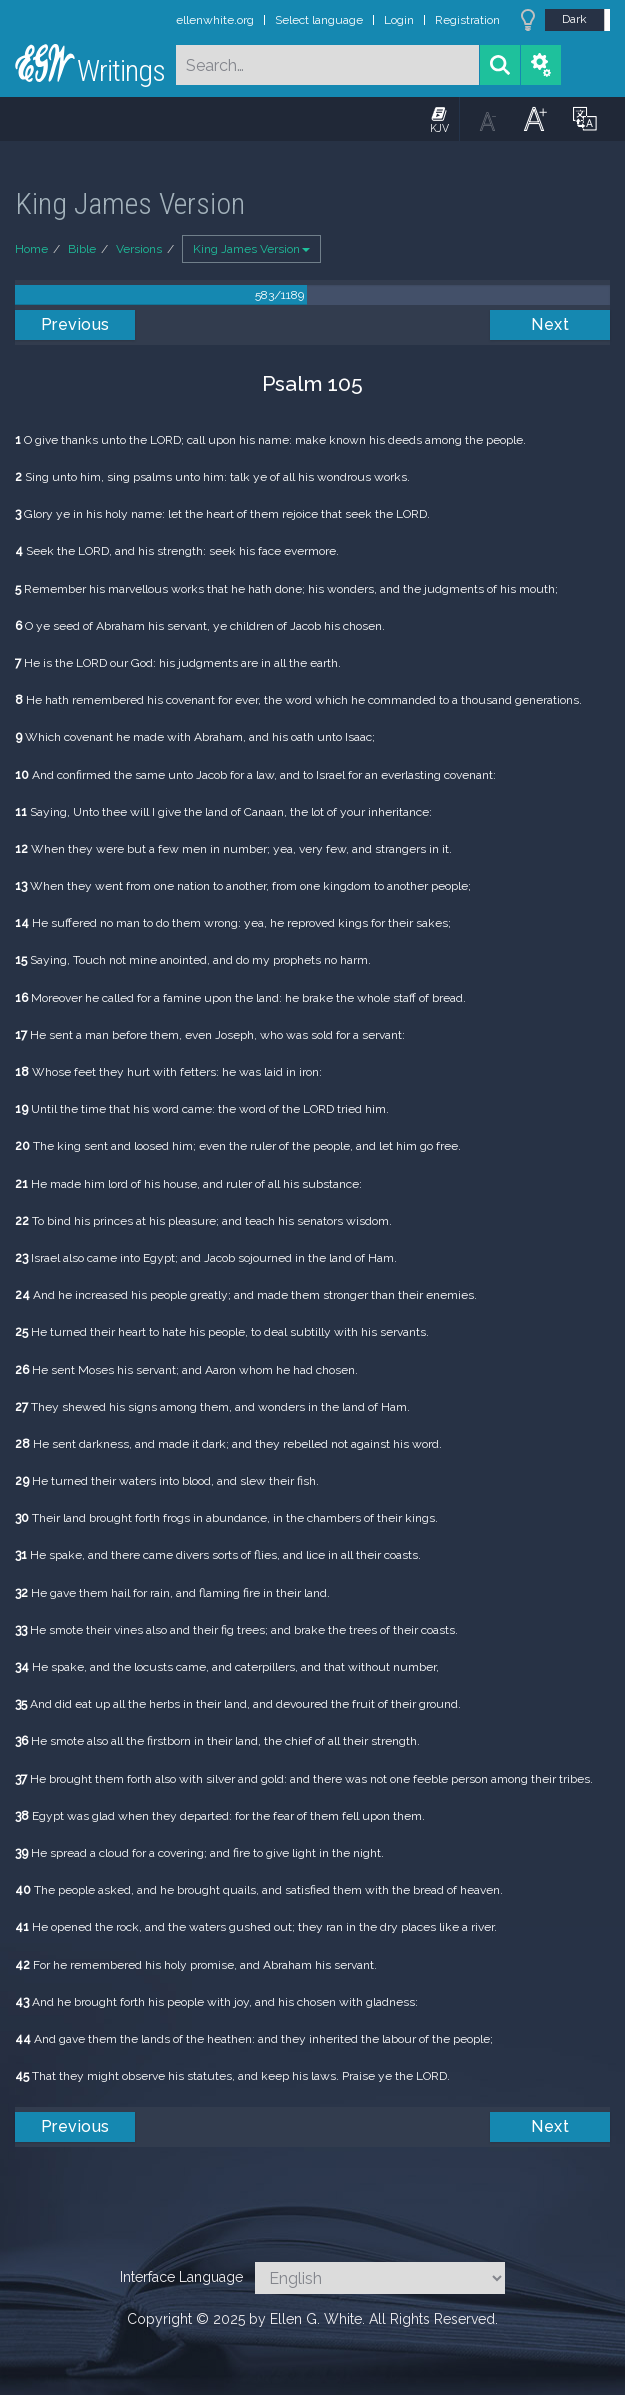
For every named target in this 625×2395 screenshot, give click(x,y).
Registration (467, 20)
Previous (75, 324)
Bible (82, 249)
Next (550, 324)
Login (399, 20)
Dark (574, 19)
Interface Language (181, 2277)
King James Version (251, 249)
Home (31, 249)
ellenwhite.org (215, 20)
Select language (319, 20)
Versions (139, 249)
